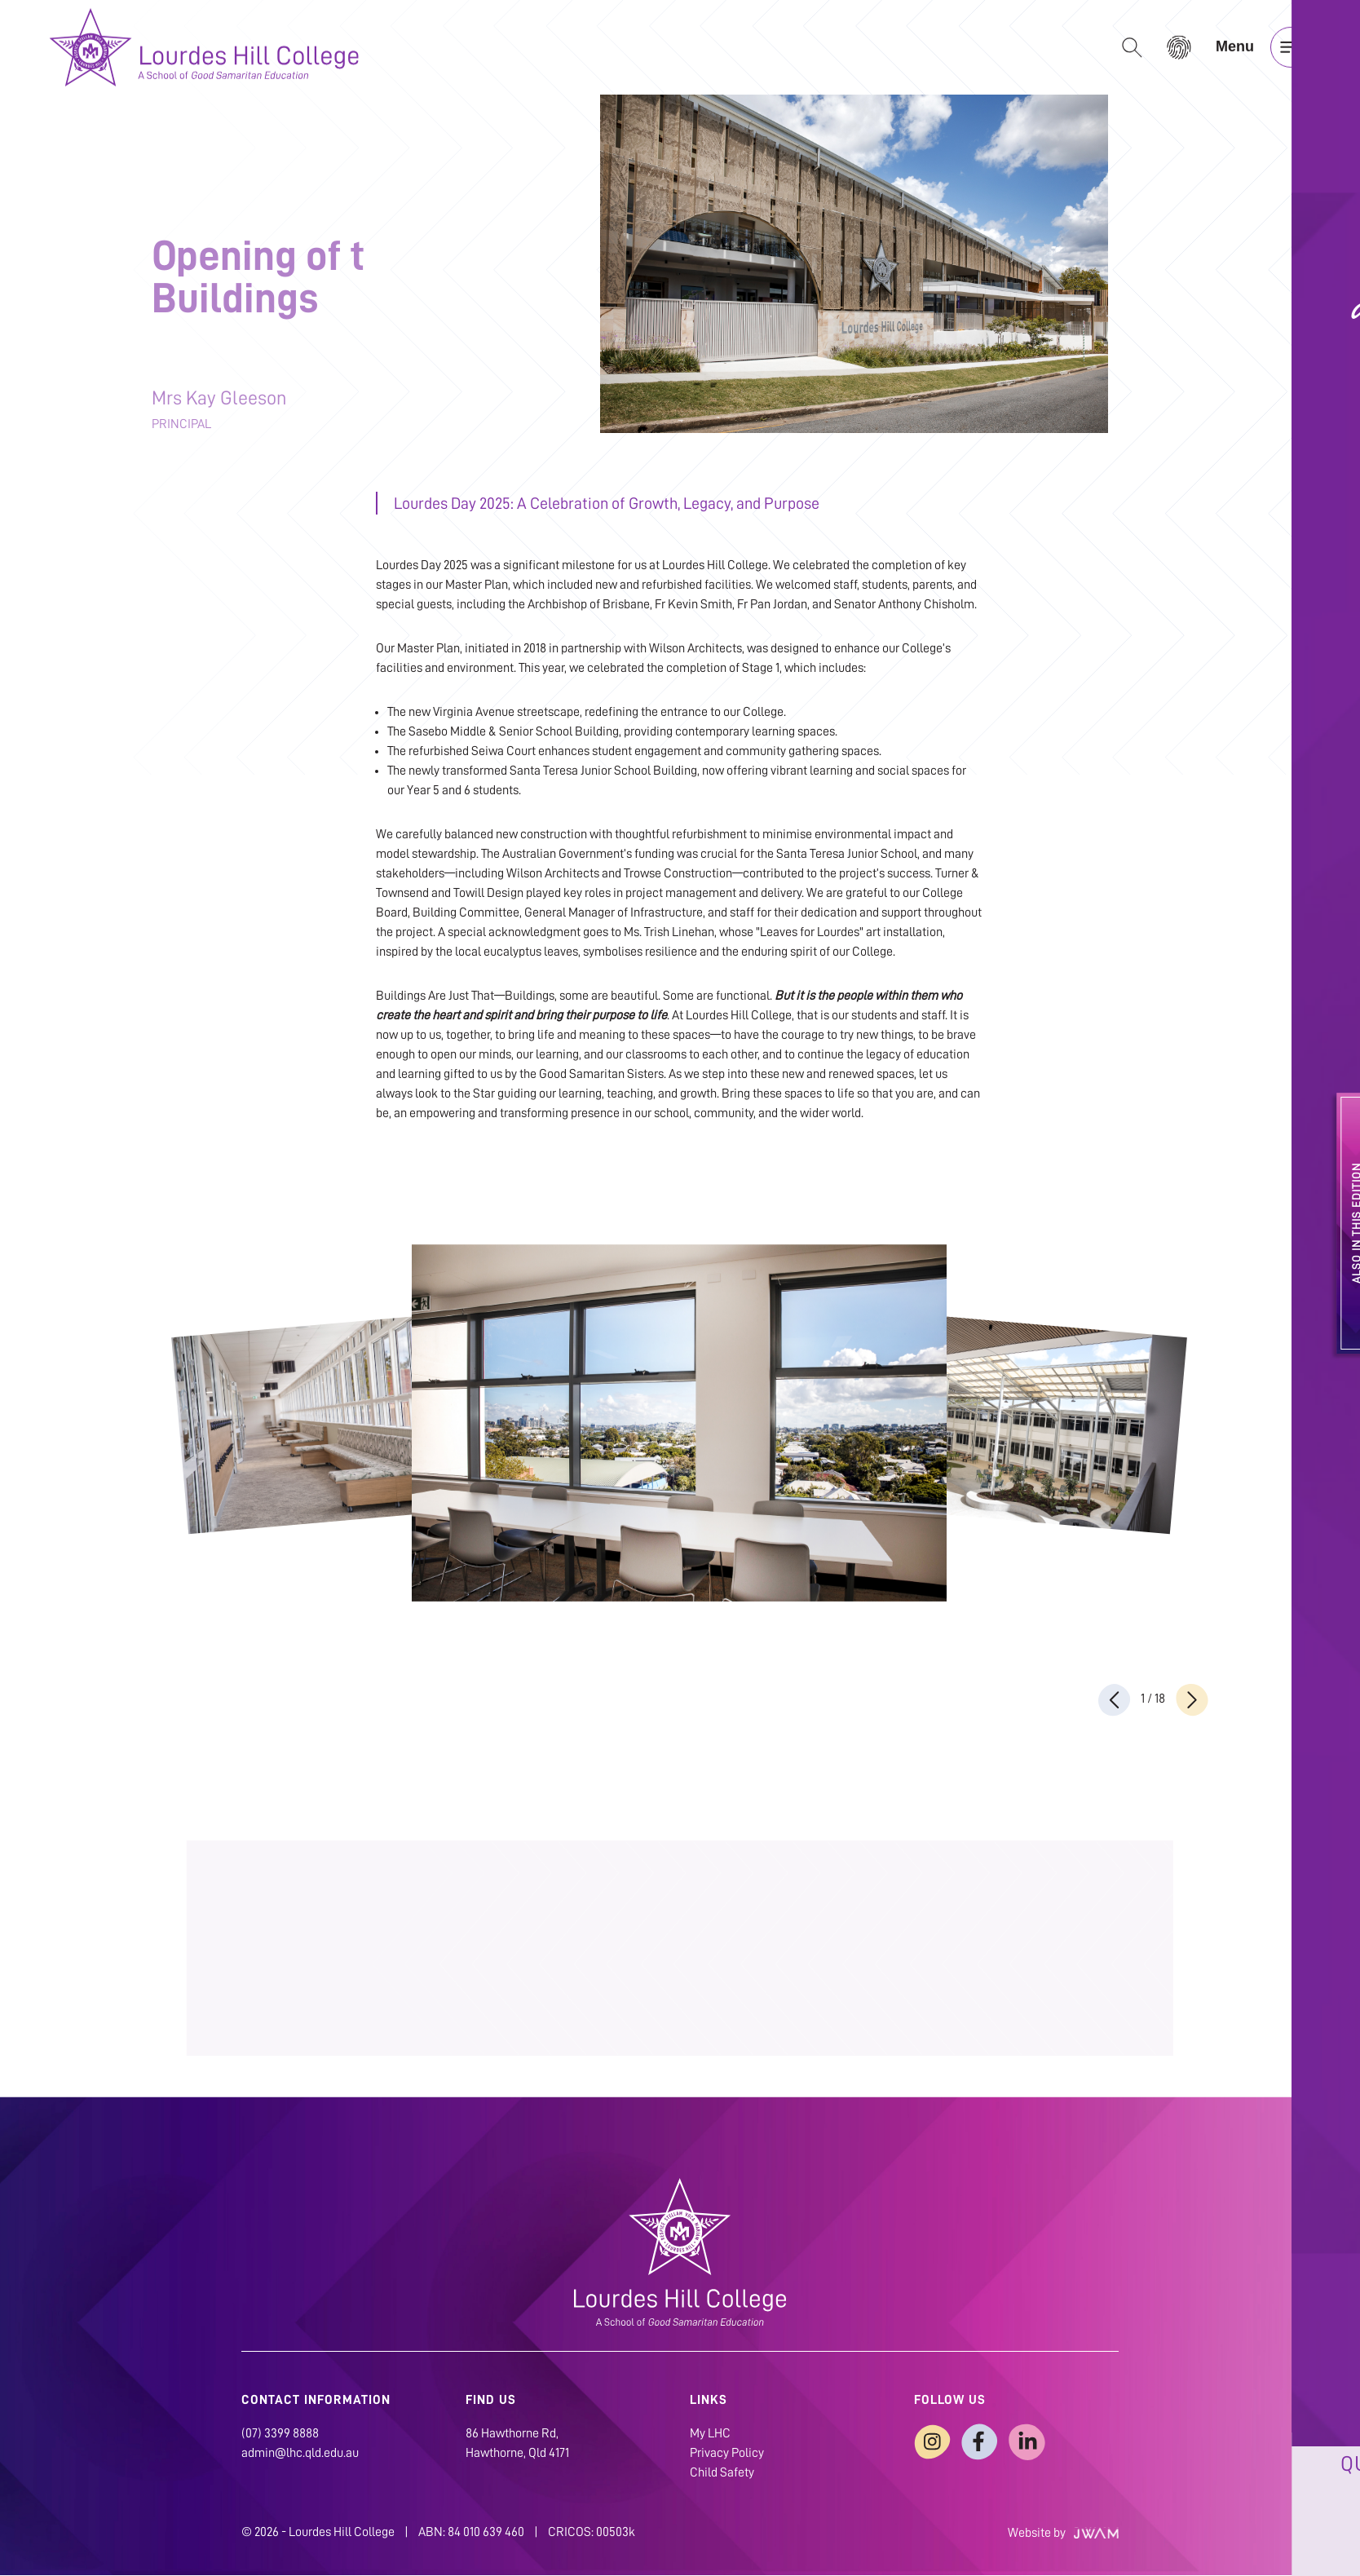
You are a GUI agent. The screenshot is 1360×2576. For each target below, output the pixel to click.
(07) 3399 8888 (280, 2434)
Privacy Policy (727, 2453)
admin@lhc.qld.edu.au (300, 2453)
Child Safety (722, 2473)
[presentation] (1114, 1700)
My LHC (710, 2434)
